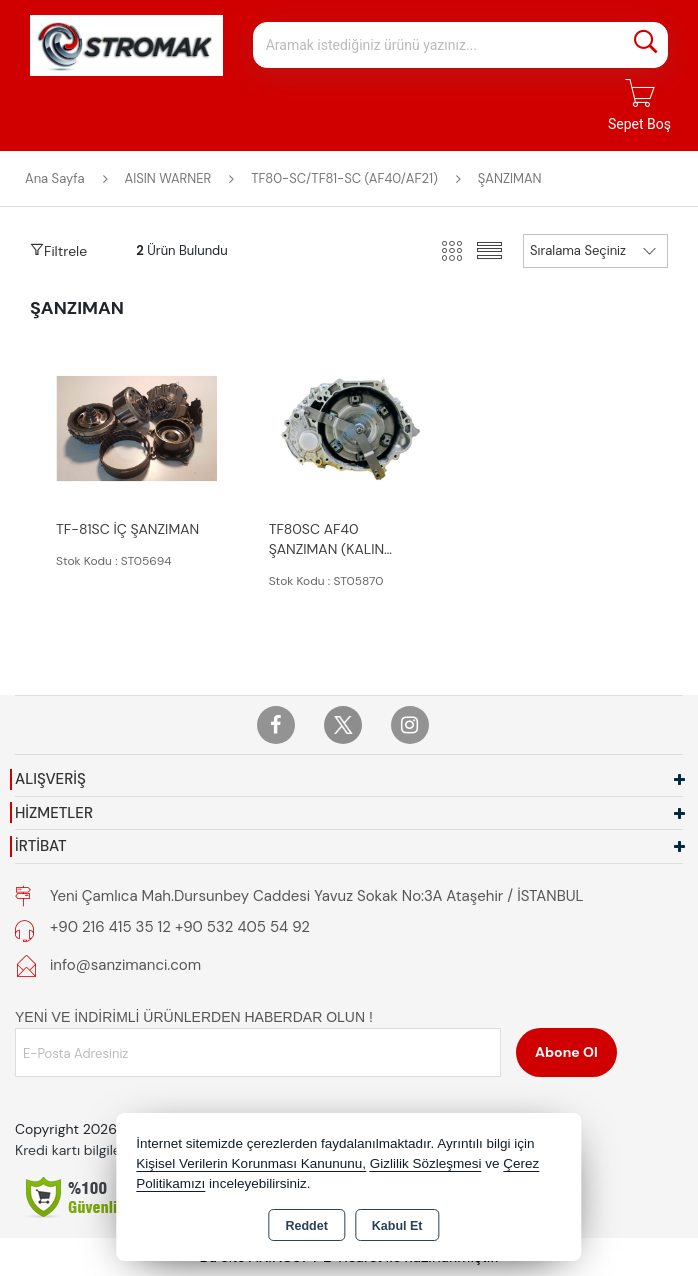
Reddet (306, 1226)
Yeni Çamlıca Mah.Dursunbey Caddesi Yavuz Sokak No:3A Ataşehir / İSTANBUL (316, 896)
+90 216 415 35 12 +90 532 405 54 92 (180, 927)
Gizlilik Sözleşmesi (426, 1163)
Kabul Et (397, 1226)
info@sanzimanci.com (125, 965)
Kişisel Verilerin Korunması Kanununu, (251, 1163)
